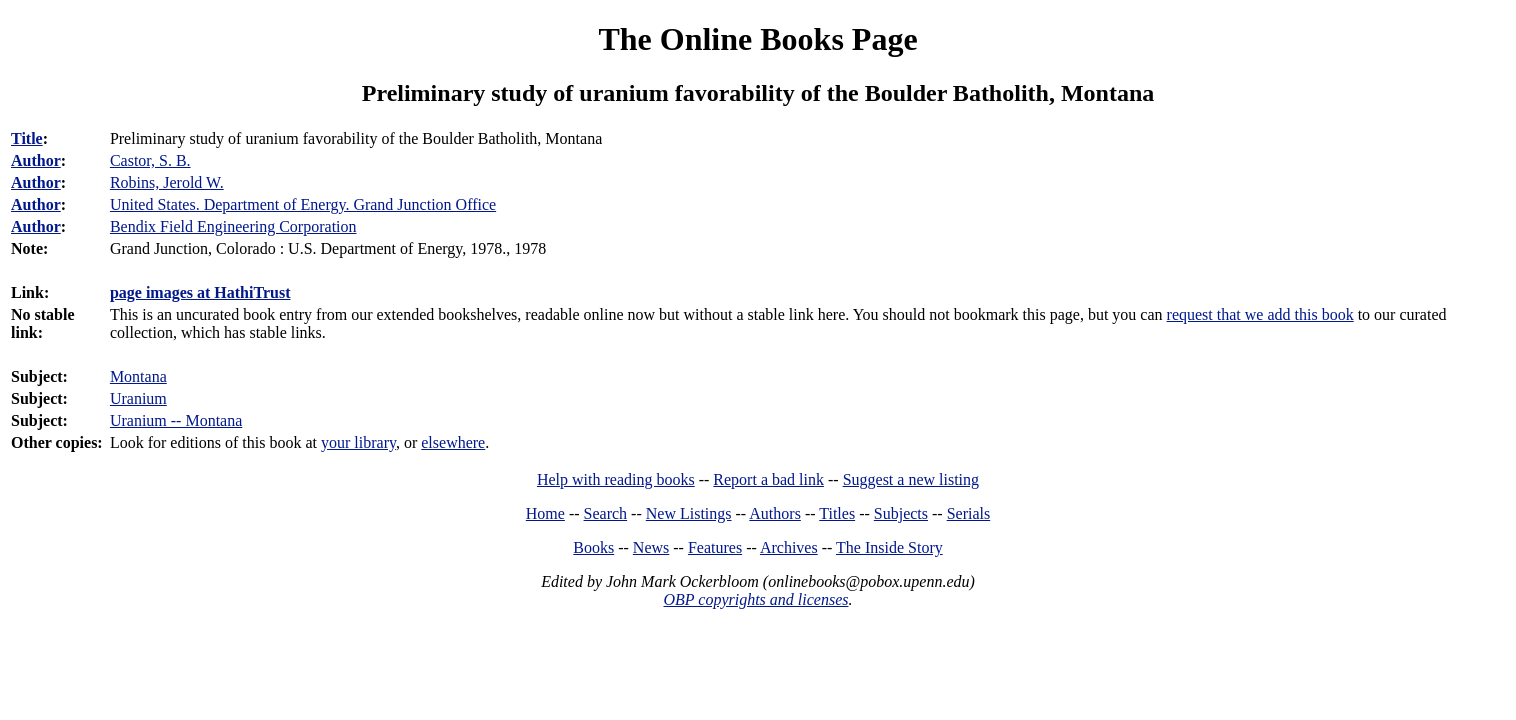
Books (593, 547)
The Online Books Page (757, 39)
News (651, 547)
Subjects (901, 513)
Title (27, 138)
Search (606, 513)
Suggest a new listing (911, 479)
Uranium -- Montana (176, 420)
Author (36, 160)
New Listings (689, 513)
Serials (969, 513)
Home (545, 513)
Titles (837, 513)
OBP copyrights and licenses (755, 599)
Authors (775, 513)
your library (358, 442)
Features (715, 547)
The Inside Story (889, 547)
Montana (138, 376)
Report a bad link (768, 479)
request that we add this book (1260, 314)
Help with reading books (616, 479)
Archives (789, 547)
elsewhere (453, 442)
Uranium (138, 398)
